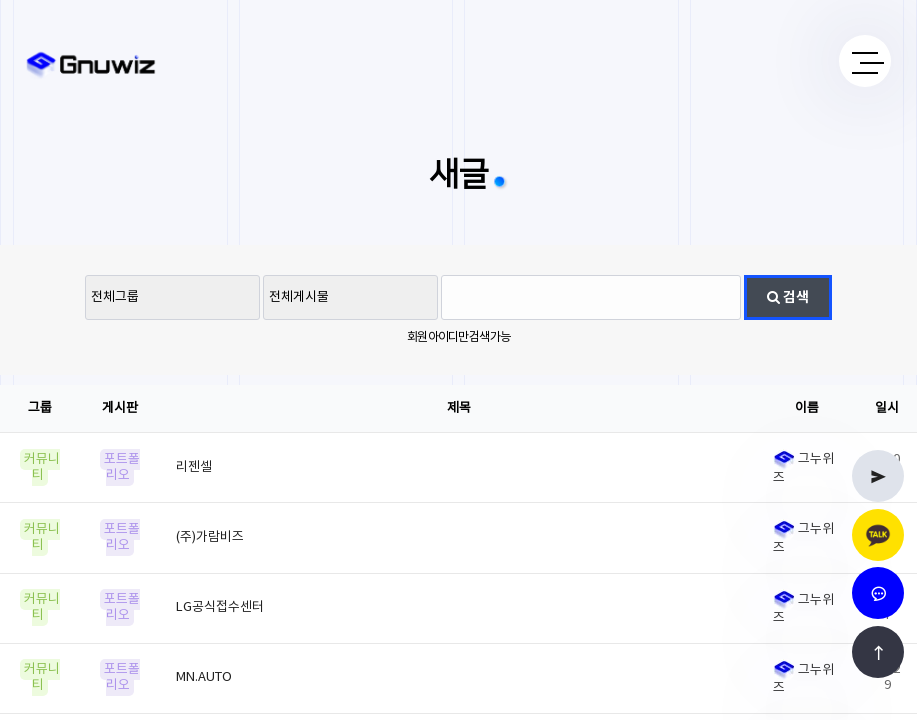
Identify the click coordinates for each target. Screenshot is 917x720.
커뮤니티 (42, 467)
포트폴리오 (122, 467)
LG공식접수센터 (220, 607)
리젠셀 (194, 467)
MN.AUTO (204, 677)
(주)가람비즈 (210, 537)
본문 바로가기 (0, 0)
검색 (788, 297)
